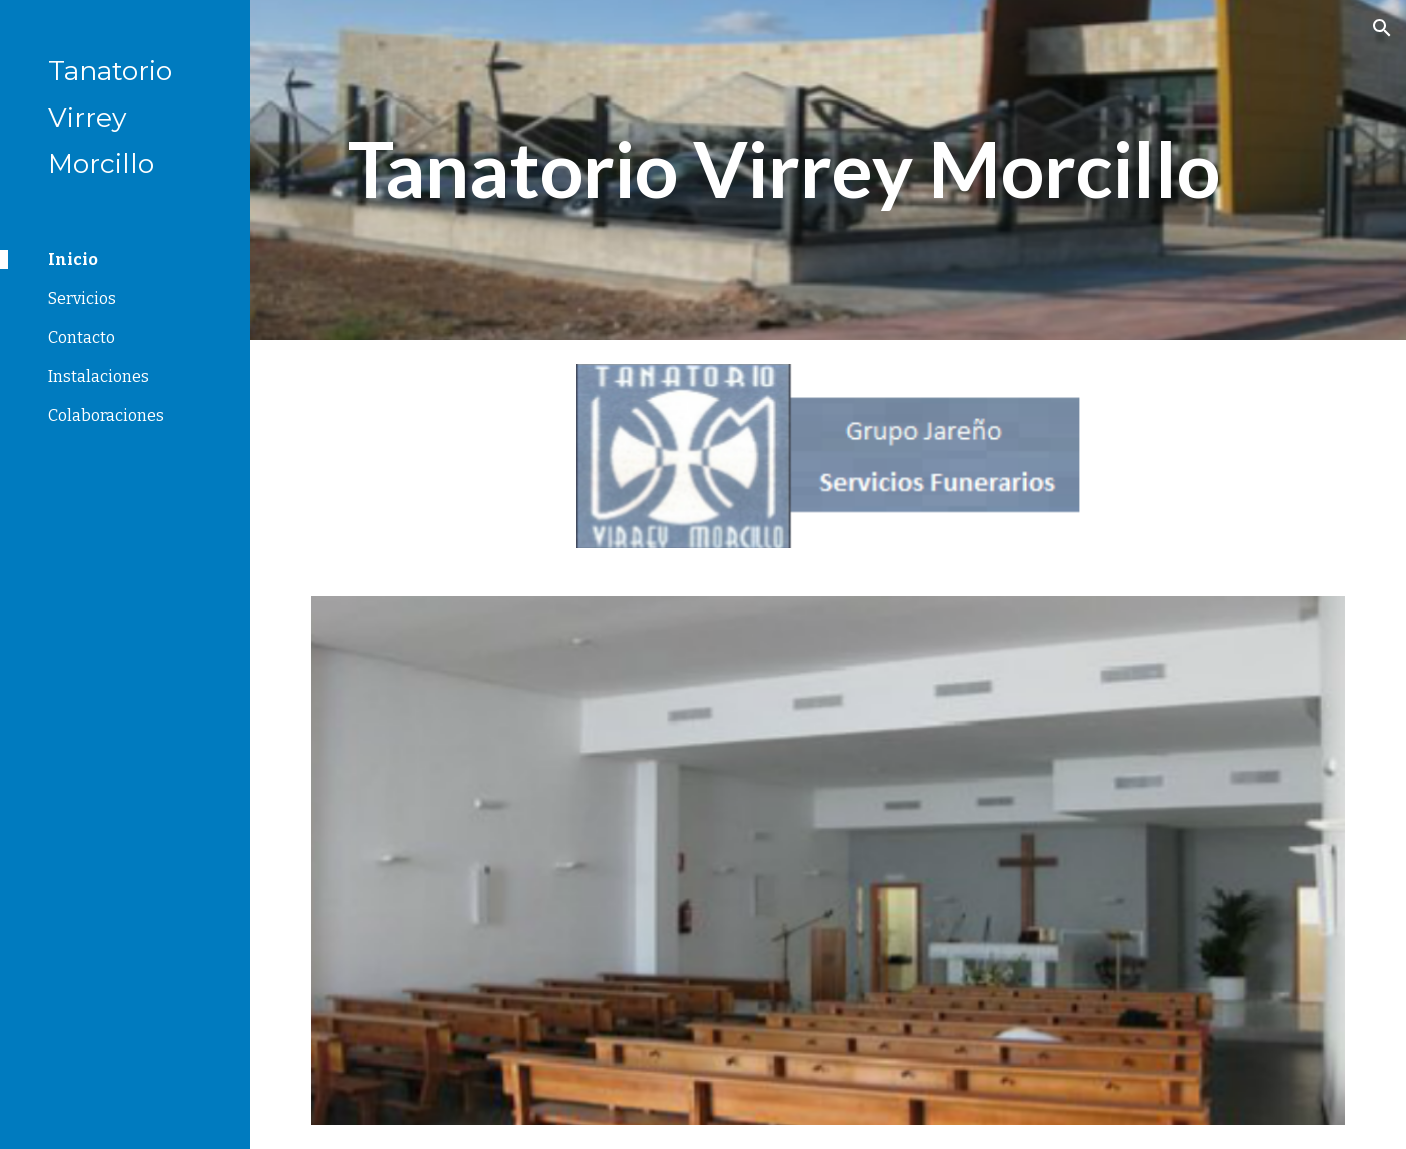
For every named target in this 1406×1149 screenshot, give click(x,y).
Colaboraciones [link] (106, 415)
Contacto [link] (81, 337)
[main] (783, 170)
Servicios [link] (82, 298)
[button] (1382, 28)
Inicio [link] (73, 259)
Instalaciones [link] (98, 376)
